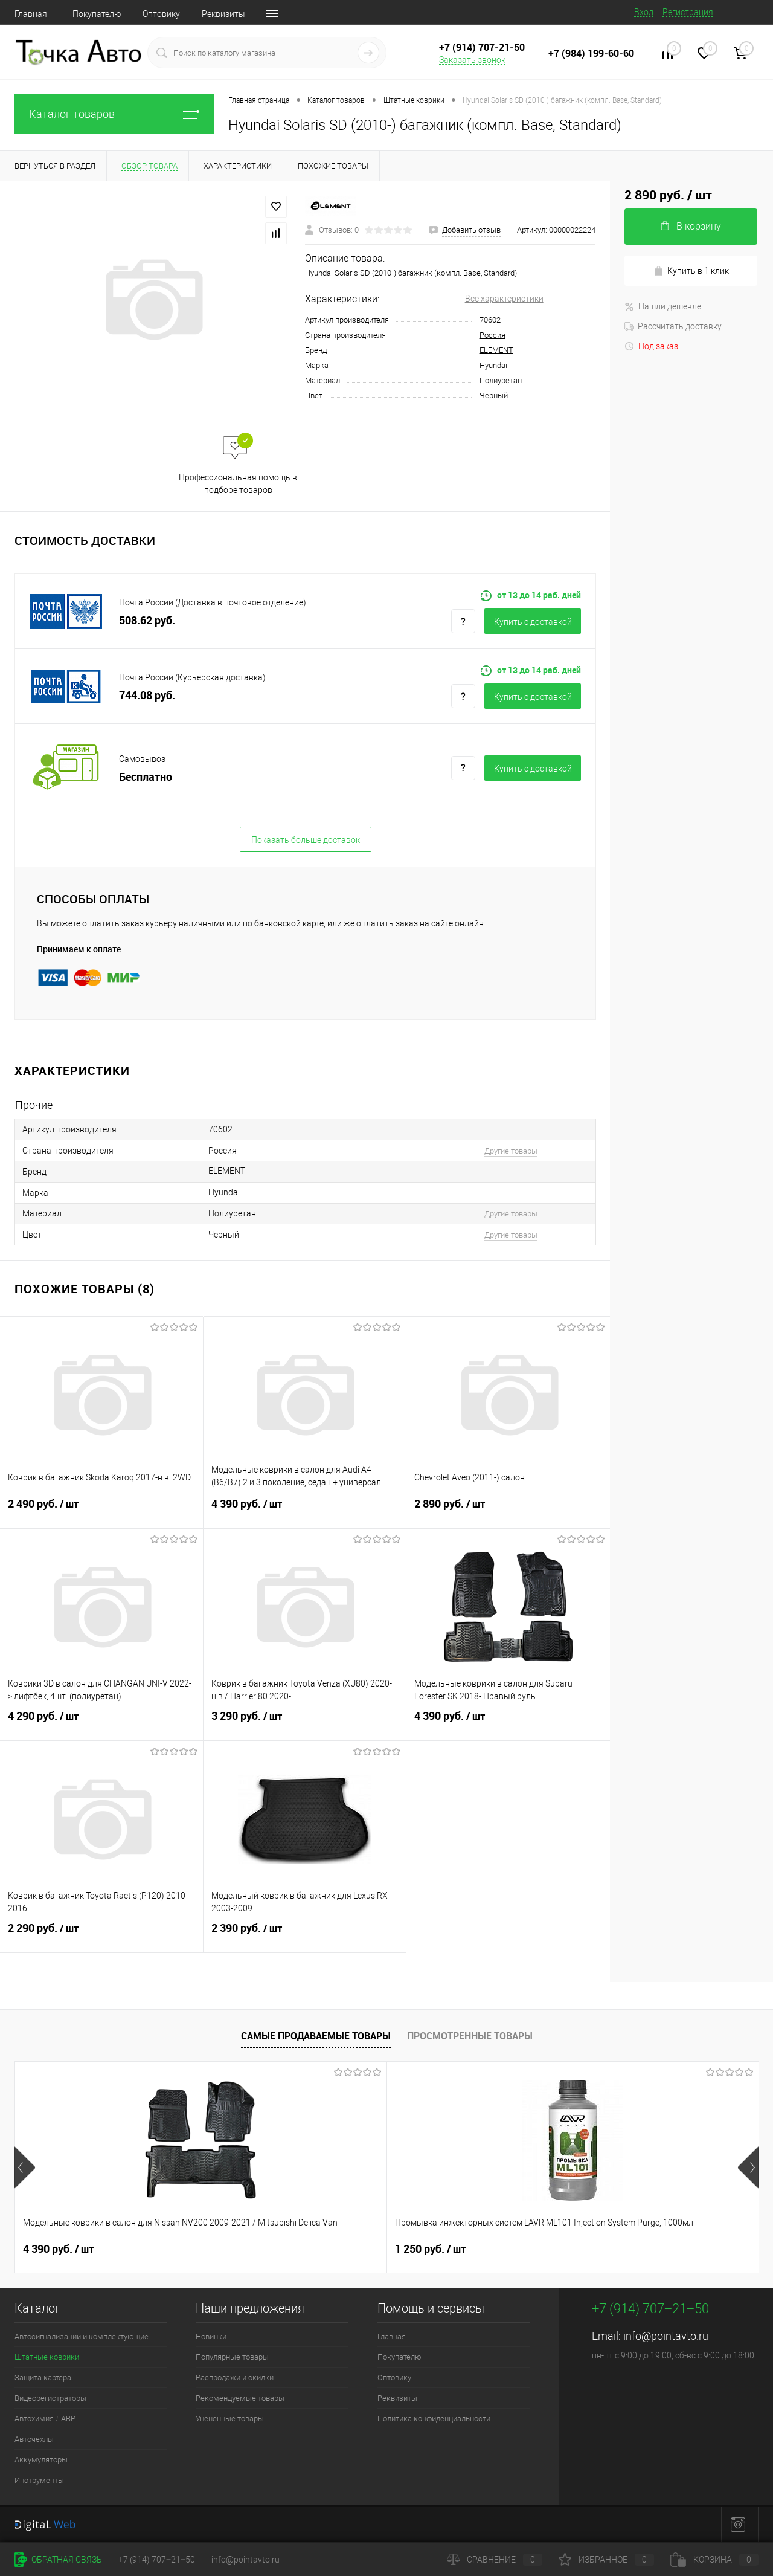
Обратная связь (58, 2560)
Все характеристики (504, 298)
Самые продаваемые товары (316, 2035)
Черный (494, 395)
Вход (643, 12)
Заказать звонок (472, 60)
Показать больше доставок (305, 840)
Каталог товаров (114, 114)
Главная (30, 14)
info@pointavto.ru (665, 2335)
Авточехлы (34, 2439)
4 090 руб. (430, 2249)
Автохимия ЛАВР (44, 2418)
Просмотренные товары (470, 2035)
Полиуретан (501, 380)
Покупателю (96, 14)
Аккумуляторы (41, 2459)
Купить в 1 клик (691, 271)
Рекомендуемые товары (240, 2398)
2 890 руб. (508, 1511)
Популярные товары (232, 2356)
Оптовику (161, 14)
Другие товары (510, 1150)
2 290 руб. (101, 1935)
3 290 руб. (305, 1723)
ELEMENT (496, 350)
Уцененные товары (230, 2418)
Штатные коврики (46, 2356)
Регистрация (687, 12)
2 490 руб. (101, 1511)
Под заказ (651, 346)
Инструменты (39, 2480)
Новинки (211, 2336)
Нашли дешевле (662, 306)
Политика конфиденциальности (433, 2418)
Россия (492, 335)
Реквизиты (223, 14)
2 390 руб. (305, 1935)
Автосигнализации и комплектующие (81, 2336)
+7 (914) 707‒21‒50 (156, 2560)
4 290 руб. (101, 1723)
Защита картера (42, 2377)
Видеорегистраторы (50, 2398)
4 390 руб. (305, 1511)
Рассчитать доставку (673, 326)
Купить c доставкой (533, 622)
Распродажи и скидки (235, 2377)
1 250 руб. (244, 2249)
